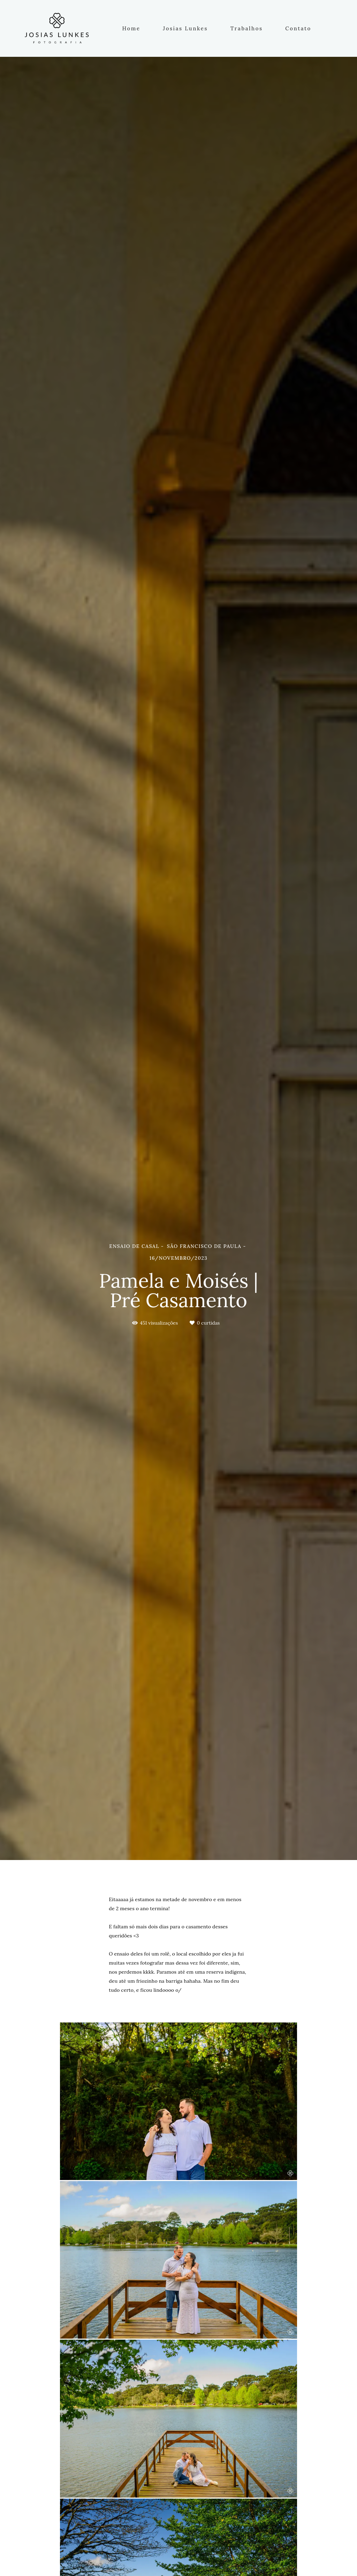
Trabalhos (246, 28)
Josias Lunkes (185, 28)
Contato (298, 28)
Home (131, 28)
